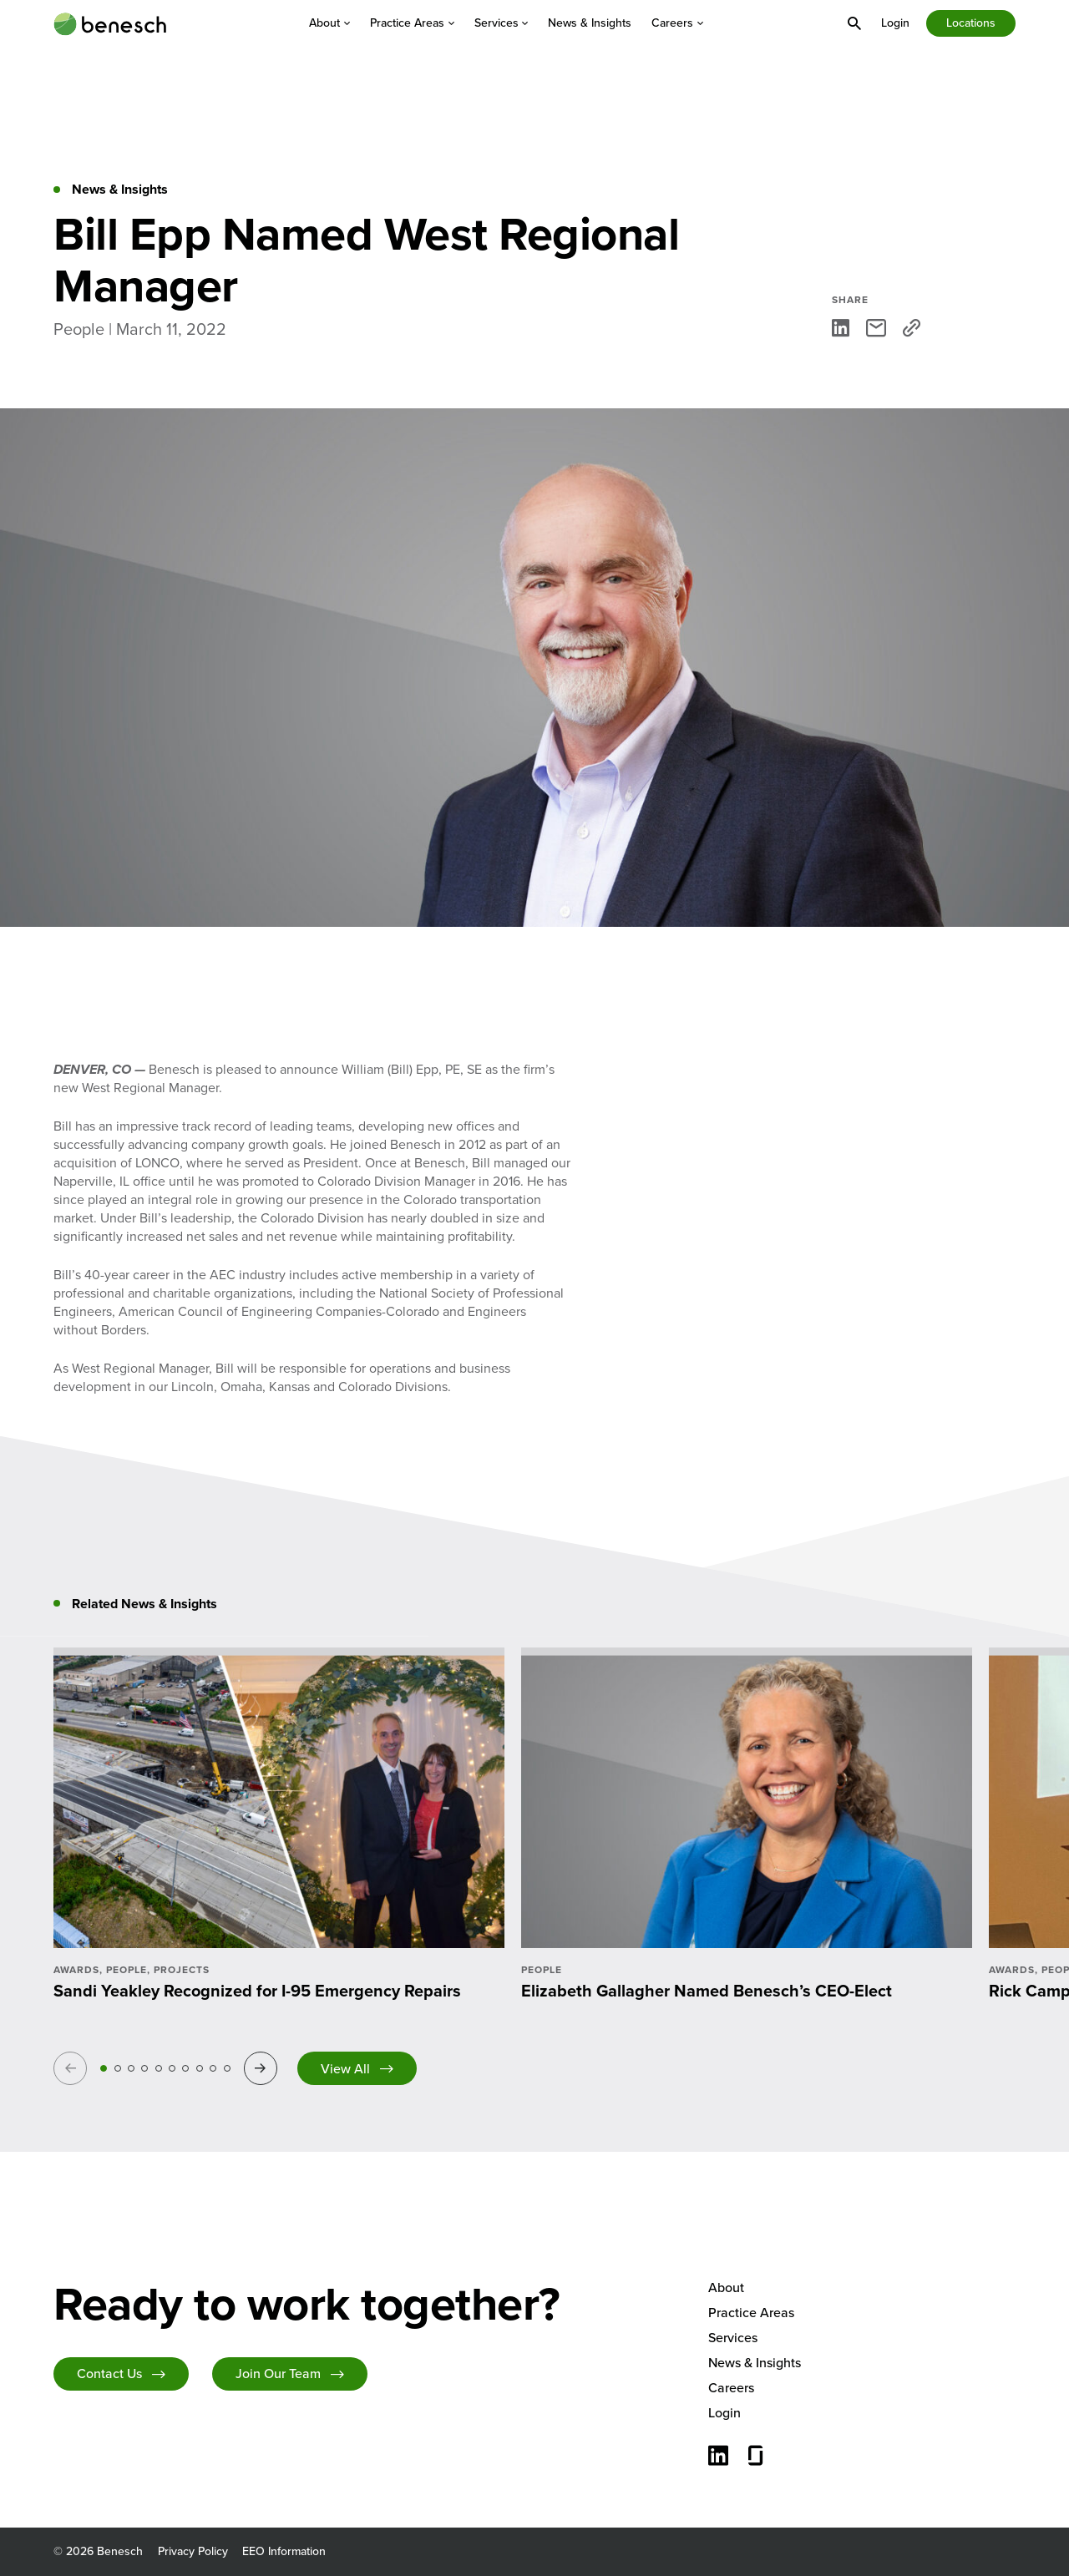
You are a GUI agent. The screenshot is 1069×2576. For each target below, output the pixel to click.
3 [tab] (131, 2068)
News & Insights (589, 23)
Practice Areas (412, 23)
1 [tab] (103, 2068)
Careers (677, 23)
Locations (971, 23)
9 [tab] (213, 2068)
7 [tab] (185, 2068)
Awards (76, 1969)
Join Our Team (278, 2373)
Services (501, 23)
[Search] (854, 23)
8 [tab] (199, 2068)
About (329, 23)
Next (263, 2068)
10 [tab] (227, 2068)
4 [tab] (144, 2068)
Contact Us (109, 2373)
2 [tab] (117, 2068)
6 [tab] (172, 2068)
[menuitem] (329, 23)
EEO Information (284, 2551)
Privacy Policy (193, 2551)
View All (345, 2068)
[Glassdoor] (755, 2457)
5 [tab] (158, 2068)
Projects (182, 1969)
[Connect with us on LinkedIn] (718, 2457)
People (126, 1969)
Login (895, 23)
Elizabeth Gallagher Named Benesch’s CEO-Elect (706, 1990)
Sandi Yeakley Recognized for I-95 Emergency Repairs (257, 1990)
